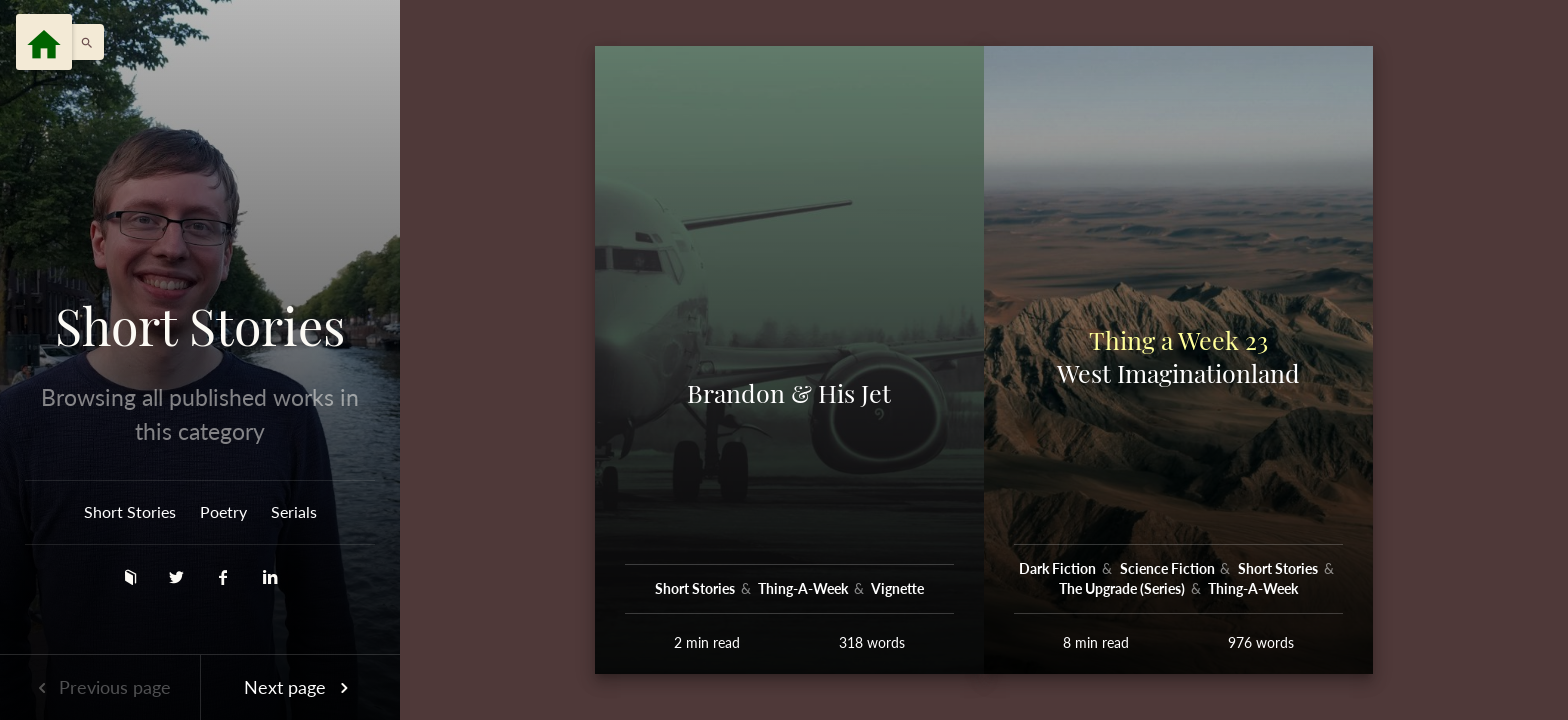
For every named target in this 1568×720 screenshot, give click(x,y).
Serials (294, 511)
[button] (82, 42)
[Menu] (44, 42)
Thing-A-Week (804, 588)
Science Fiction (1169, 568)
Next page (300, 687)
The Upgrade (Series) (1123, 588)
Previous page (100, 687)
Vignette (897, 588)
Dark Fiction (1059, 568)
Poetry (223, 511)
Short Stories (200, 326)
